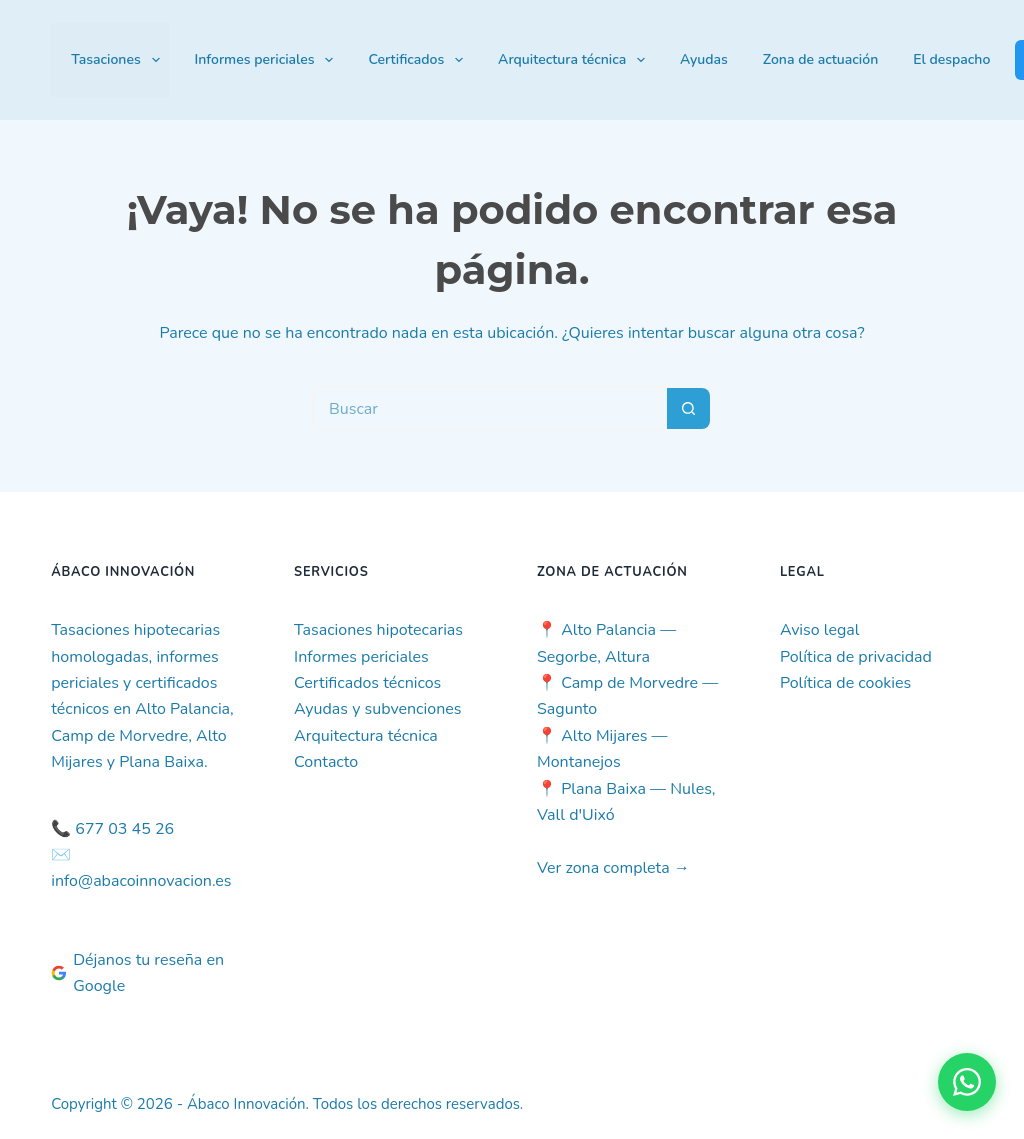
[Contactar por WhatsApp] (967, 1082)
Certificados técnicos (367, 683)
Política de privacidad (856, 657)
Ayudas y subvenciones (377, 709)
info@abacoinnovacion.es (141, 881)
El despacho (951, 59)
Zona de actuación (820, 59)
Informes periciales (268, 60)
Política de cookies (845, 683)
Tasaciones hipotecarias (378, 630)
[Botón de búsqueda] (689, 408)
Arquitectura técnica (575, 60)
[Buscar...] (489, 408)
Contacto (326, 762)
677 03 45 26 (124, 829)
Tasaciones (119, 60)
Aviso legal (820, 630)
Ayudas (704, 59)
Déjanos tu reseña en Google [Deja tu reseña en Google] (137, 973)
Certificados (419, 60)
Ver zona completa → (613, 868)
